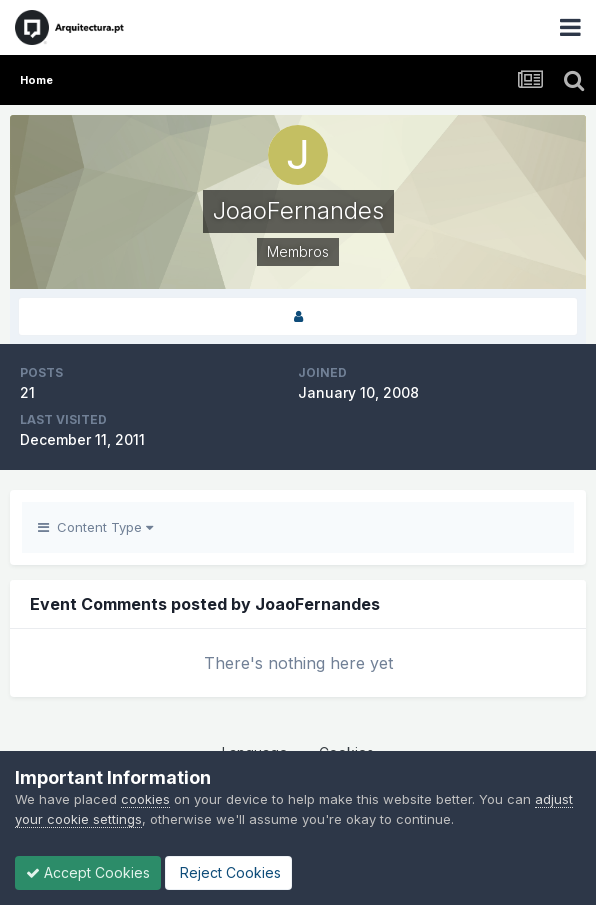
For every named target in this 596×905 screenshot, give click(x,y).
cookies (145, 799)
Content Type (95, 527)
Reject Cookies (228, 872)
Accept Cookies (88, 872)
